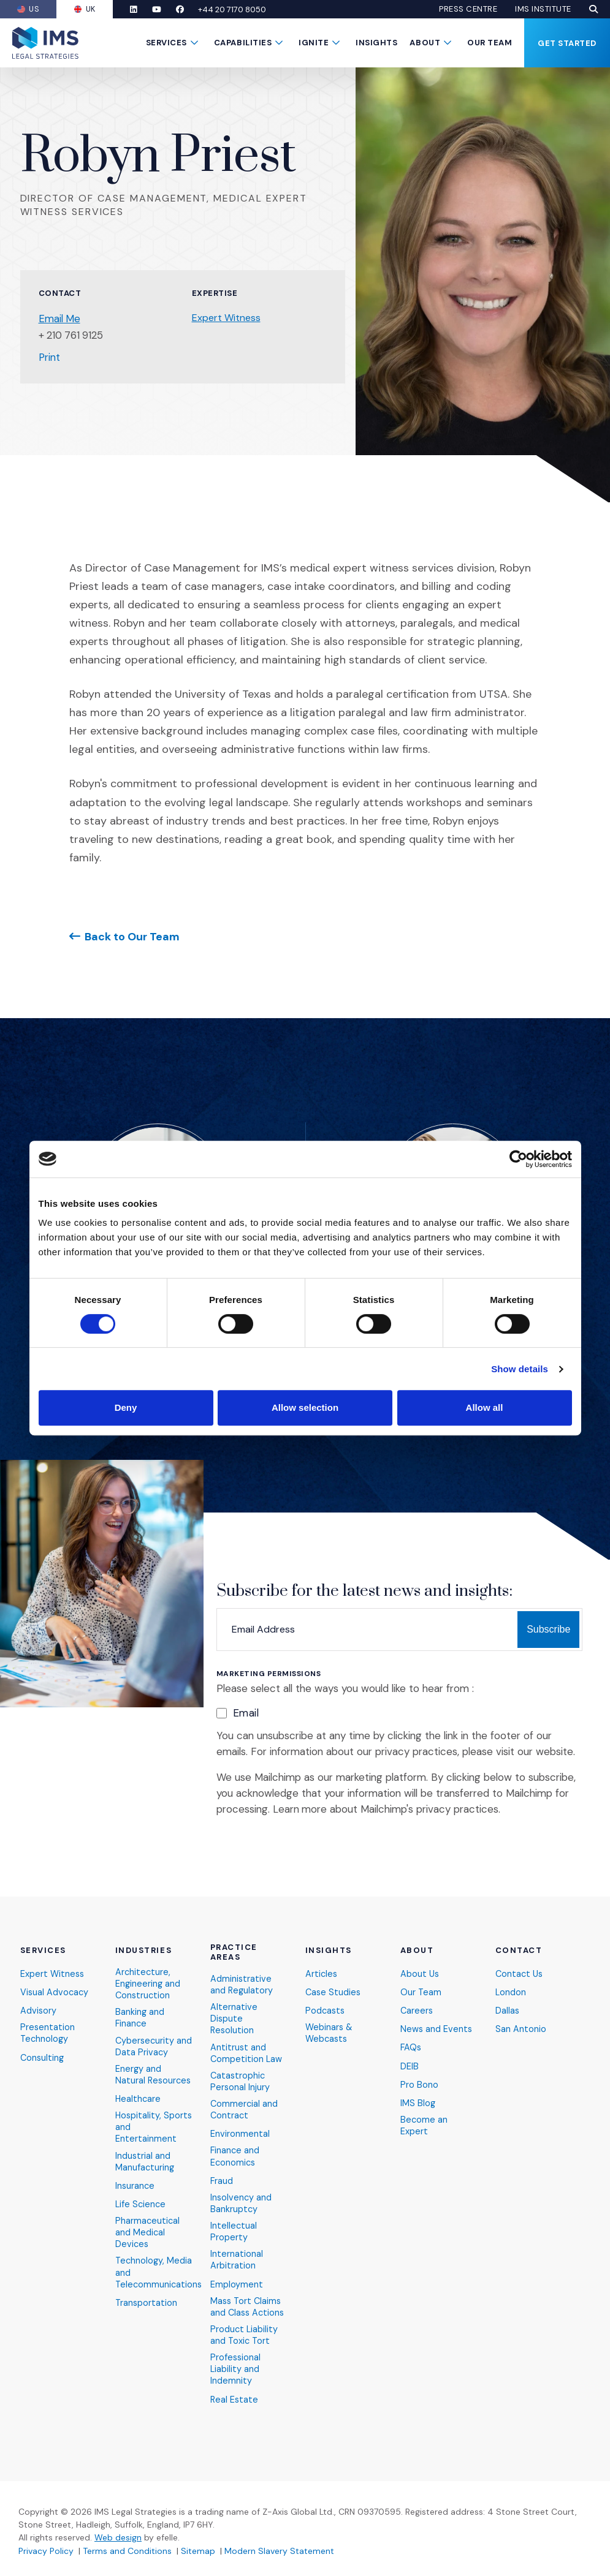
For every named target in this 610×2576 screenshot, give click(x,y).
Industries (143, 1936)
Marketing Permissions (268, 1674)
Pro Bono (419, 2073)
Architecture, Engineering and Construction (148, 1970)
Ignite (314, 42)
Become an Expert (424, 2115)
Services (166, 42)
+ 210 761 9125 (73, 335)
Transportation (146, 2311)
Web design (118, 2538)
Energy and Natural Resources (138, 2070)
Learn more (300, 1809)
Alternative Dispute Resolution (233, 2006)
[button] (593, 9)
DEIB (409, 2054)
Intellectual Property (233, 2226)
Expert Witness (226, 318)
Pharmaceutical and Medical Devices (148, 2239)
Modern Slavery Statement (279, 2550)
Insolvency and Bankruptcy (241, 2196)
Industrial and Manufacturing (145, 2166)
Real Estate (234, 2399)
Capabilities (243, 42)
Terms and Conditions (127, 2550)
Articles (321, 1959)
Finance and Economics (235, 2148)
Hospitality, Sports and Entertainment (146, 2130)
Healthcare (138, 2101)
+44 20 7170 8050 (246, 9)
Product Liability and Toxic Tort (244, 2332)
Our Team (489, 42)
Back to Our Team (132, 936)
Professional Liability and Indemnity (236, 2368)
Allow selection (305, 1407)
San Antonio (520, 2016)
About (425, 42)
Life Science (141, 2210)
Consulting (43, 2045)
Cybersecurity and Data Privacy (150, 2034)
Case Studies (333, 1978)
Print (50, 357)
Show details (519, 1369)
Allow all (484, 1407)
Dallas (507, 1997)
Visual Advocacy (55, 1978)
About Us (420, 1959)
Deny (126, 1407)
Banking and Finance (140, 2005)
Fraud (222, 2173)
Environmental (240, 2125)
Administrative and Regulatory (242, 1970)
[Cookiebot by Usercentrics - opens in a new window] (518, 1159)
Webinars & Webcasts (329, 2020)
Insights (376, 42)
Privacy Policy (46, 2550)
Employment (236, 2280)
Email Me (60, 319)
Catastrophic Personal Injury (240, 2070)
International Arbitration (236, 2255)
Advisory (38, 1997)
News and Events (436, 2016)
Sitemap (198, 2550)
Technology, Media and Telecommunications (159, 2280)
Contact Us (520, 1959)
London (511, 1978)
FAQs (411, 2035)
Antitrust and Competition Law (246, 2041)
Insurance (135, 2191)
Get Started (567, 43)
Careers (417, 1997)
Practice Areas (233, 1937)
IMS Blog (418, 2092)
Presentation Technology (47, 2020)
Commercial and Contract (244, 2100)
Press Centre (468, 9)
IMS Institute (543, 9)
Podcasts (325, 1997)
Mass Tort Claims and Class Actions (248, 2303)
